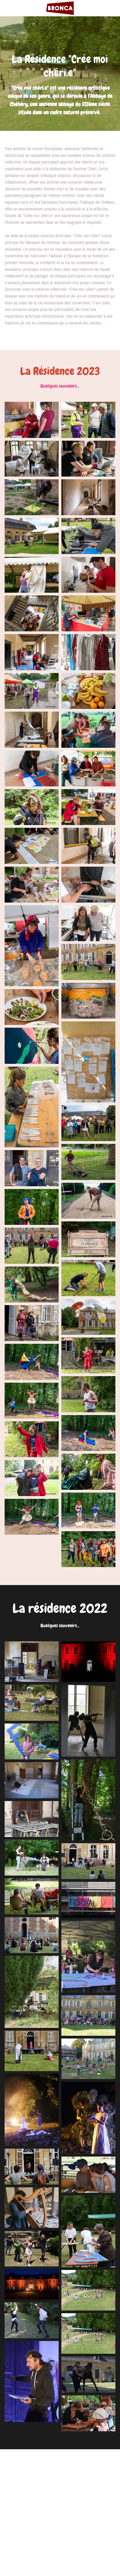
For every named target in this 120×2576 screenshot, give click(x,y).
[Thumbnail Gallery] (32, 420)
